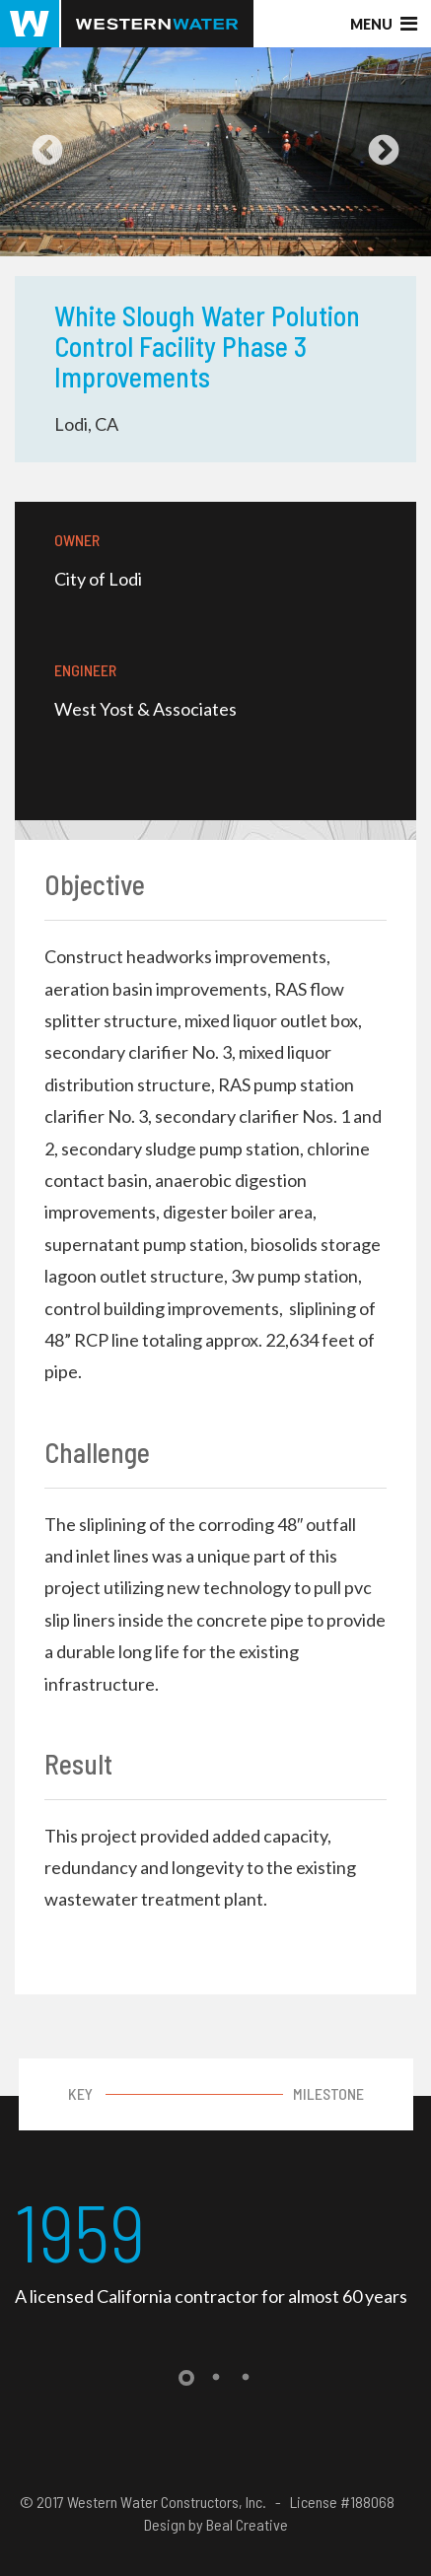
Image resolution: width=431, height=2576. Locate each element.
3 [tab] (245, 2378)
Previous (47, 152)
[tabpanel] (215, 2249)
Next (383, 152)
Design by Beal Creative (216, 2524)
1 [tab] (186, 2378)
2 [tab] (216, 2378)
